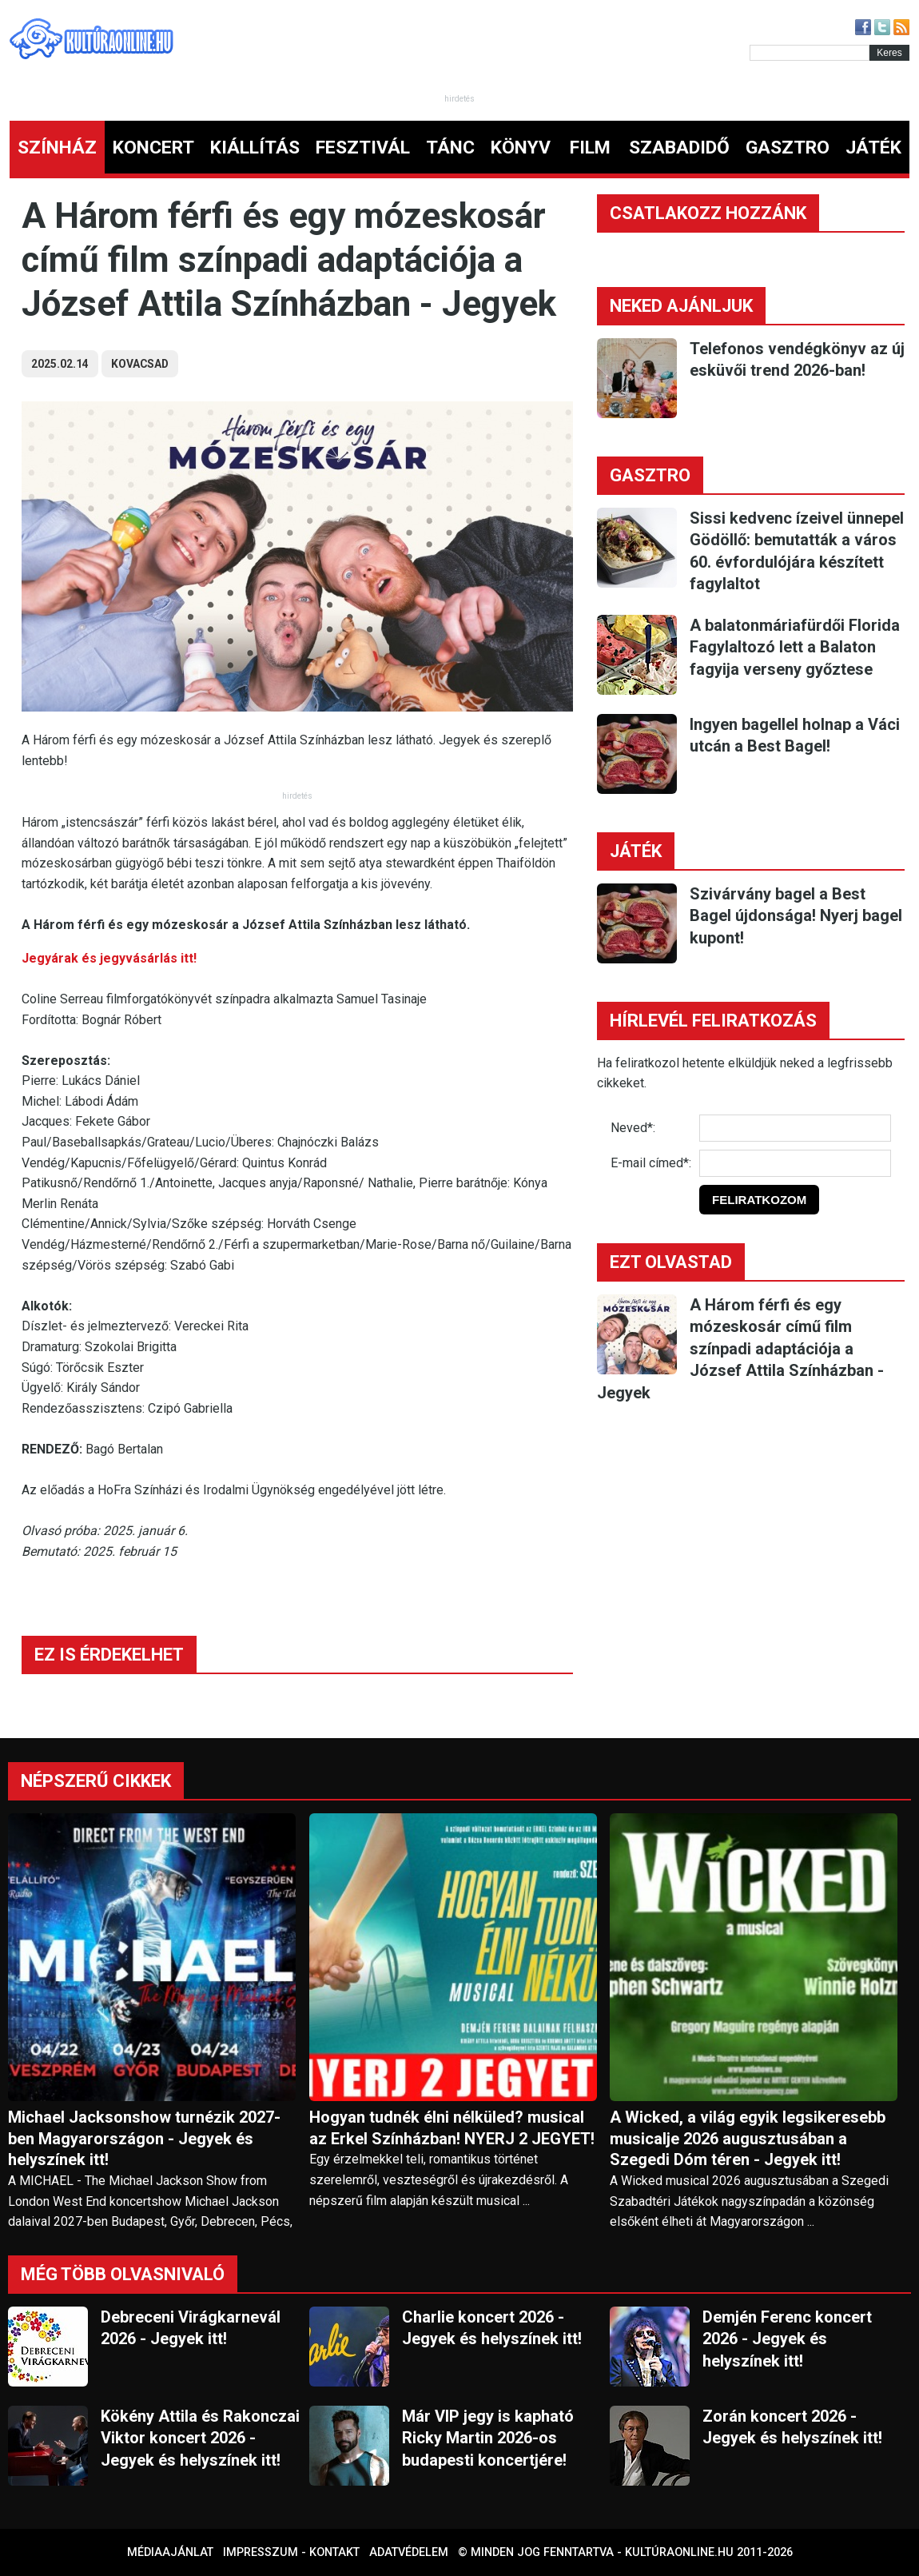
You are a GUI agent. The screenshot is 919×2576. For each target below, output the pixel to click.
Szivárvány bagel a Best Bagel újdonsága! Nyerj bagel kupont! (796, 915)
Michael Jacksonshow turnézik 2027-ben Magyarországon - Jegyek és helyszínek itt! (144, 2138)
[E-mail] (795, 1163)
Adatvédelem (408, 2552)
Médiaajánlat (170, 2552)
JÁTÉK (873, 147)
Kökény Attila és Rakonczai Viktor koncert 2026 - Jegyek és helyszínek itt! (200, 2438)
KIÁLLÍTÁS (255, 147)
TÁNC (450, 147)
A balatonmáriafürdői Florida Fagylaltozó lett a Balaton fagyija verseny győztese (795, 647)
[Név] (795, 1128)
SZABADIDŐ (679, 147)
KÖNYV (521, 147)
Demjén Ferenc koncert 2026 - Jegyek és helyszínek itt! (787, 2339)
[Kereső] (809, 53)
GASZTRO (787, 147)
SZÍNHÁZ (57, 147)
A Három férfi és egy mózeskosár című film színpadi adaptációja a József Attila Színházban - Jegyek (740, 1348)
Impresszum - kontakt (291, 2552)
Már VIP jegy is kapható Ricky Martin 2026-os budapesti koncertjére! (488, 2438)
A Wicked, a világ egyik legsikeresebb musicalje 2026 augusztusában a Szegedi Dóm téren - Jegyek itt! (747, 2138)
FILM (590, 147)
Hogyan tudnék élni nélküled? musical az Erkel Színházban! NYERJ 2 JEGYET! (452, 2127)
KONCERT (153, 147)
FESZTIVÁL (363, 147)
